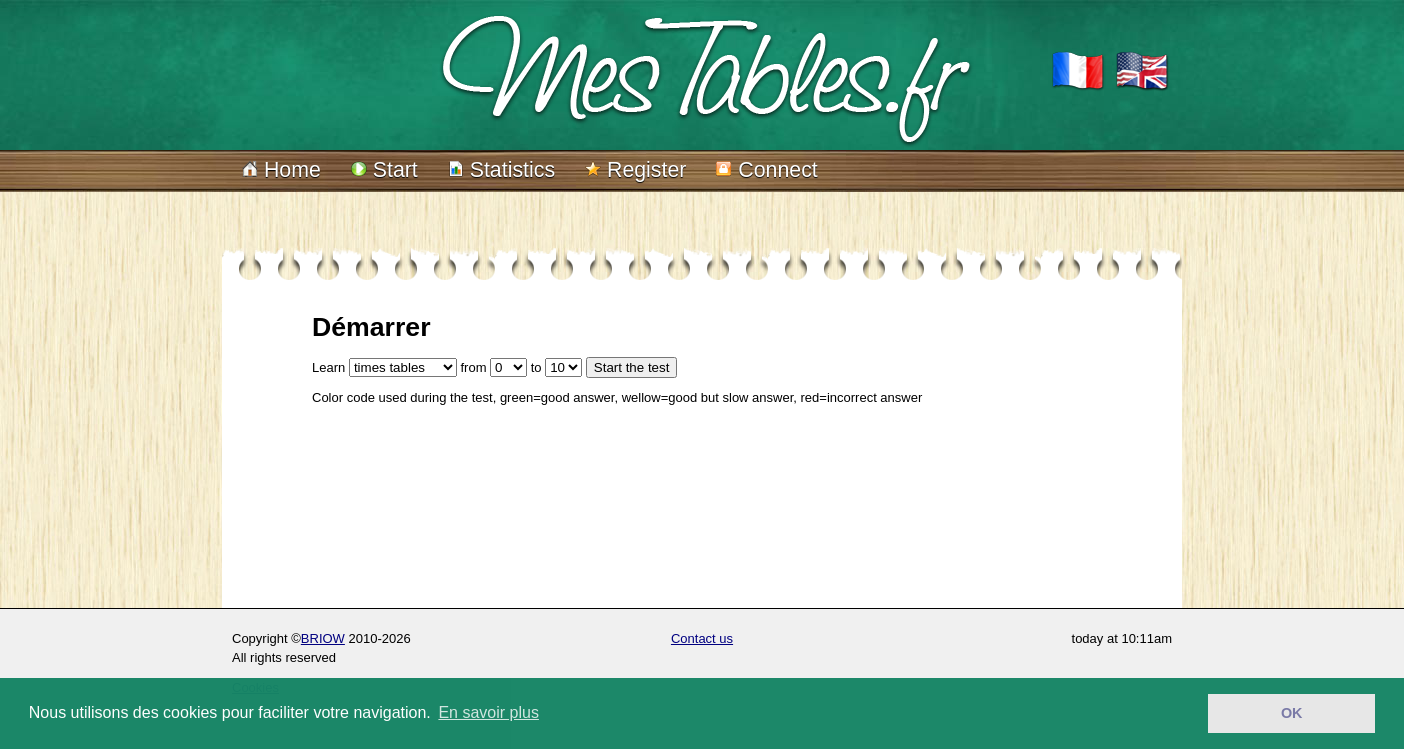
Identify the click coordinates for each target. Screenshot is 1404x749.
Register (635, 170)
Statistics (501, 170)
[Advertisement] (676, 513)
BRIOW (323, 638)
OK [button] (1292, 713)
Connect (766, 170)
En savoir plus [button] (488, 712)
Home (281, 170)
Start (384, 170)
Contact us (702, 638)
